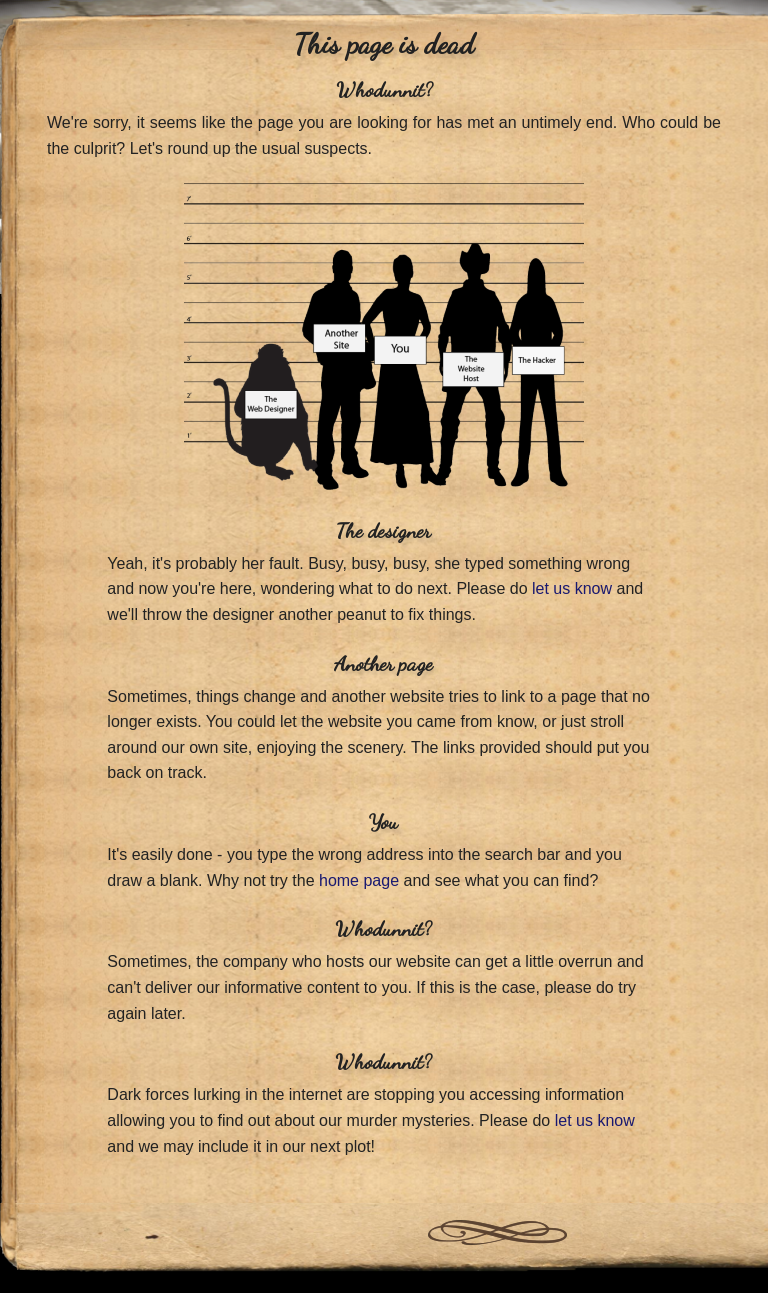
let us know (572, 588)
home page (359, 880)
